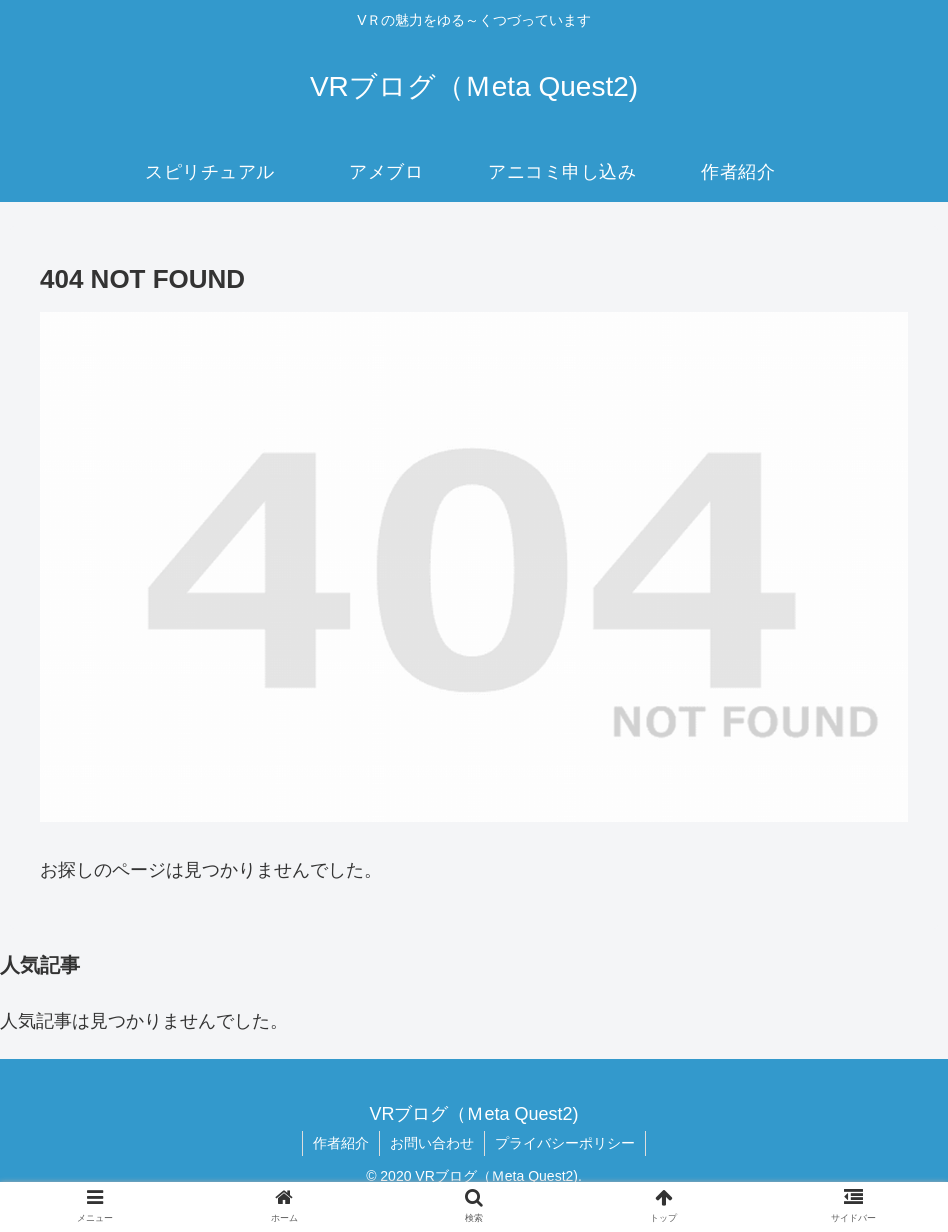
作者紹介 (341, 1143)
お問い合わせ (432, 1143)
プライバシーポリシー (565, 1143)
